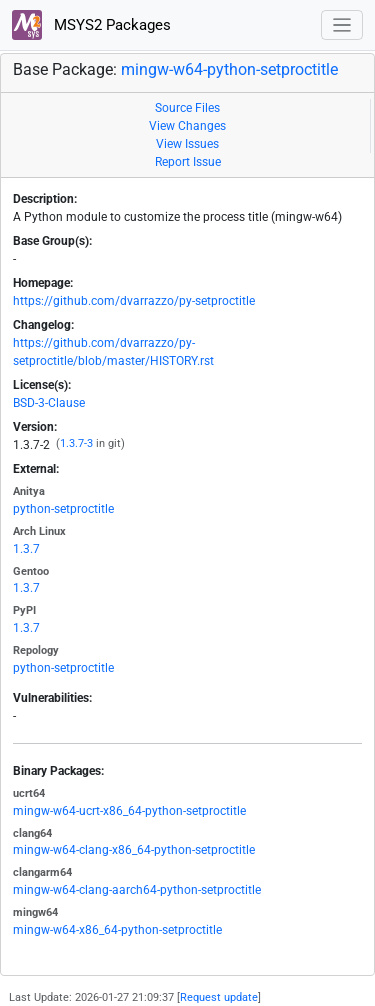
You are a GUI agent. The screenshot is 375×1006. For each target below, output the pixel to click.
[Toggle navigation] (342, 25)
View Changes (187, 126)
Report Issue (188, 162)
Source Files (187, 108)
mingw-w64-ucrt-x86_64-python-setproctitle (129, 811)
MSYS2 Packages (91, 25)
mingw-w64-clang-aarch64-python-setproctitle (137, 890)
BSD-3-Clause (49, 403)
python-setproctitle (63, 509)
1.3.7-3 (76, 443)
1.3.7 (26, 549)
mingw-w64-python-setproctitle (229, 69)
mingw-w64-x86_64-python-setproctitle (117, 930)
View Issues (187, 144)
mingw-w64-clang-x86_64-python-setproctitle (134, 850)
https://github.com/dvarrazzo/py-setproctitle (134, 301)
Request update (219, 997)
